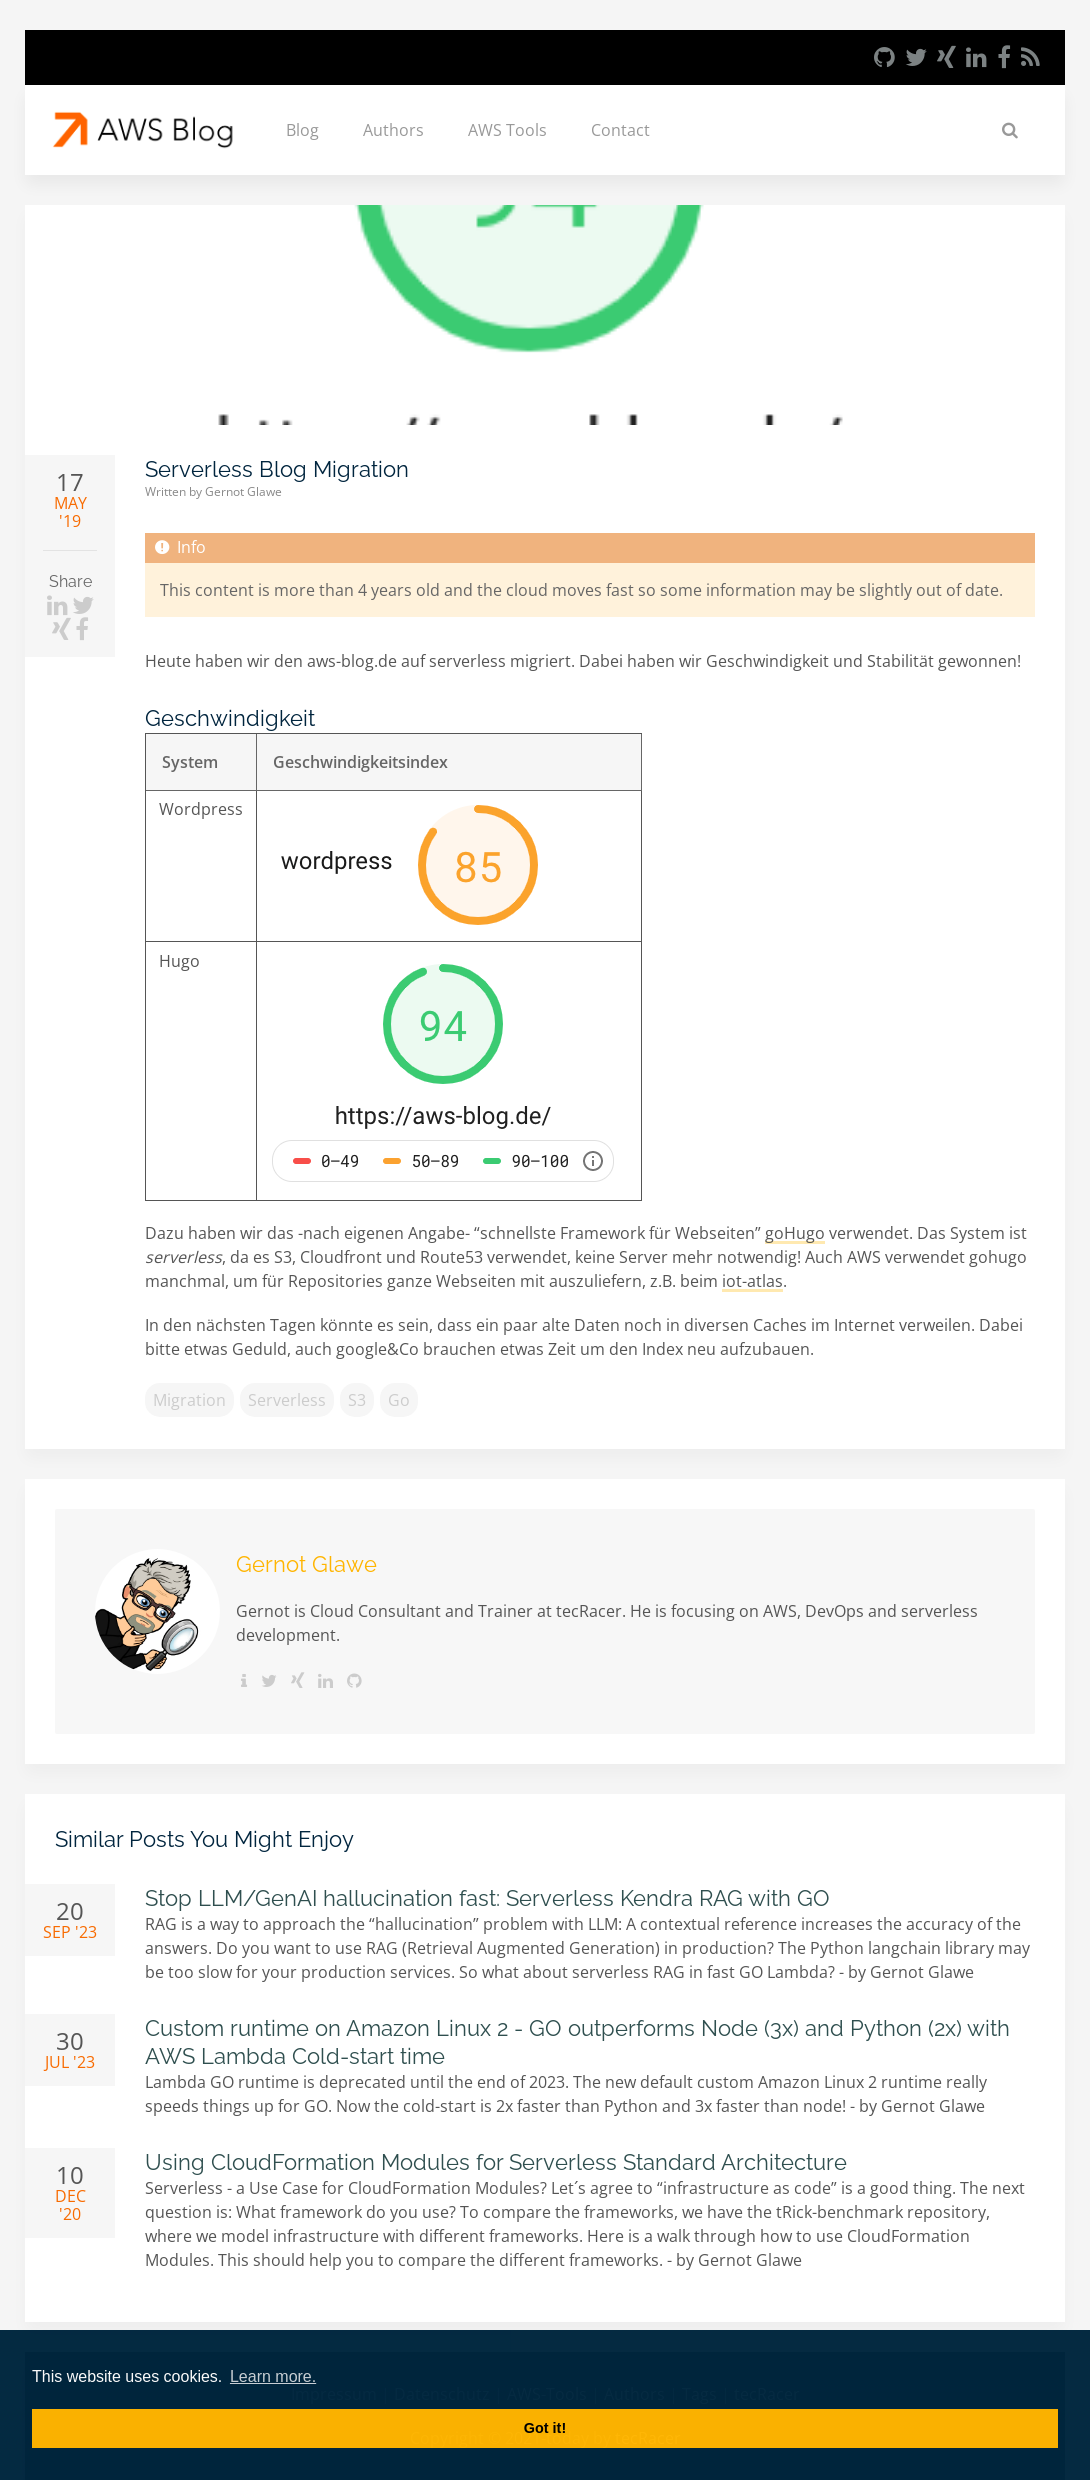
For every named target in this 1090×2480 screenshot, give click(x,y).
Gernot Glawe (243, 491)
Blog (302, 130)
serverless (287, 1400)
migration (189, 1400)
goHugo (795, 1233)
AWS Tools (507, 130)
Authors (393, 130)
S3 (357, 1400)
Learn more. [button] (273, 2376)
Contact (620, 130)
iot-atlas (752, 1281)
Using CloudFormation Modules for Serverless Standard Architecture (496, 2162)
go (399, 1400)
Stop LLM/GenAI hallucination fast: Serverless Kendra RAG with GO (487, 1898)
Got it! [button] (545, 2428)
